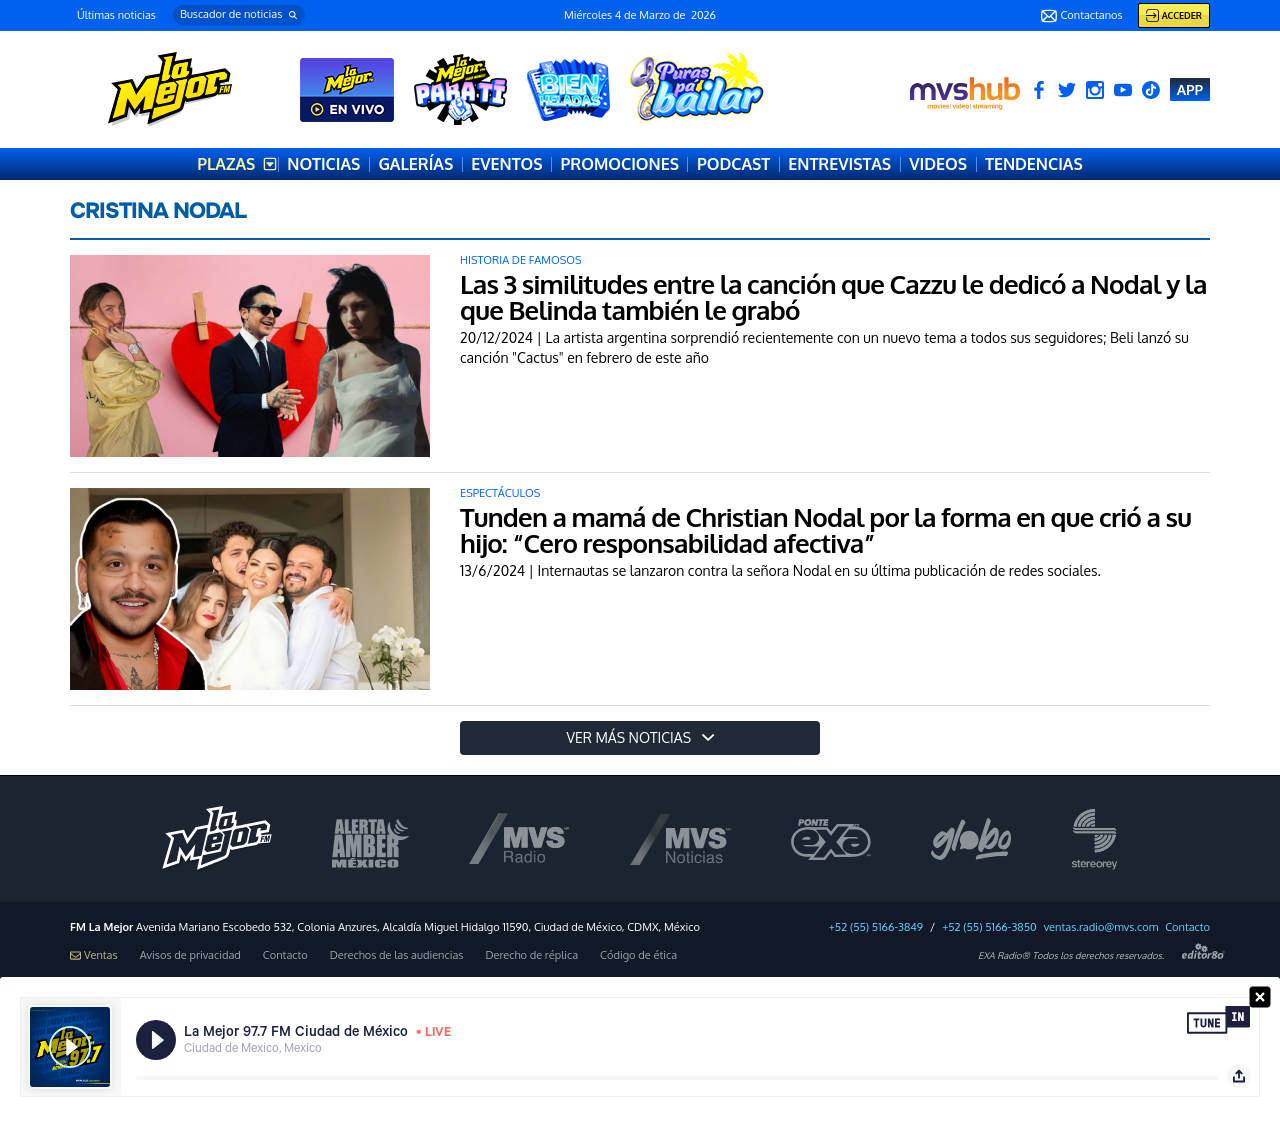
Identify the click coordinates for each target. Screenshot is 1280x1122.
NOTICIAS (323, 164)
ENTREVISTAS (839, 164)
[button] (239, 15)
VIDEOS (938, 164)
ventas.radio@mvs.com (1101, 927)
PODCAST (733, 164)
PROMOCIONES (620, 164)
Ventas (94, 955)
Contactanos (1081, 16)
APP (1190, 89)
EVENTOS (506, 164)
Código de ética (638, 955)
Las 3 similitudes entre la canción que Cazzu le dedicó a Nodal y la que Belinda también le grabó (833, 296)
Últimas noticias (116, 15)
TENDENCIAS (1034, 164)
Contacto (1187, 927)
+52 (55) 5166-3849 (876, 927)
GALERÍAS (415, 164)
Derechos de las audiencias (397, 955)
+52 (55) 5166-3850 (989, 927)
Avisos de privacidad (190, 955)
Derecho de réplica (531, 955)
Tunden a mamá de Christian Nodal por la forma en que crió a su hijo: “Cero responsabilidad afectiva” (825, 529)
